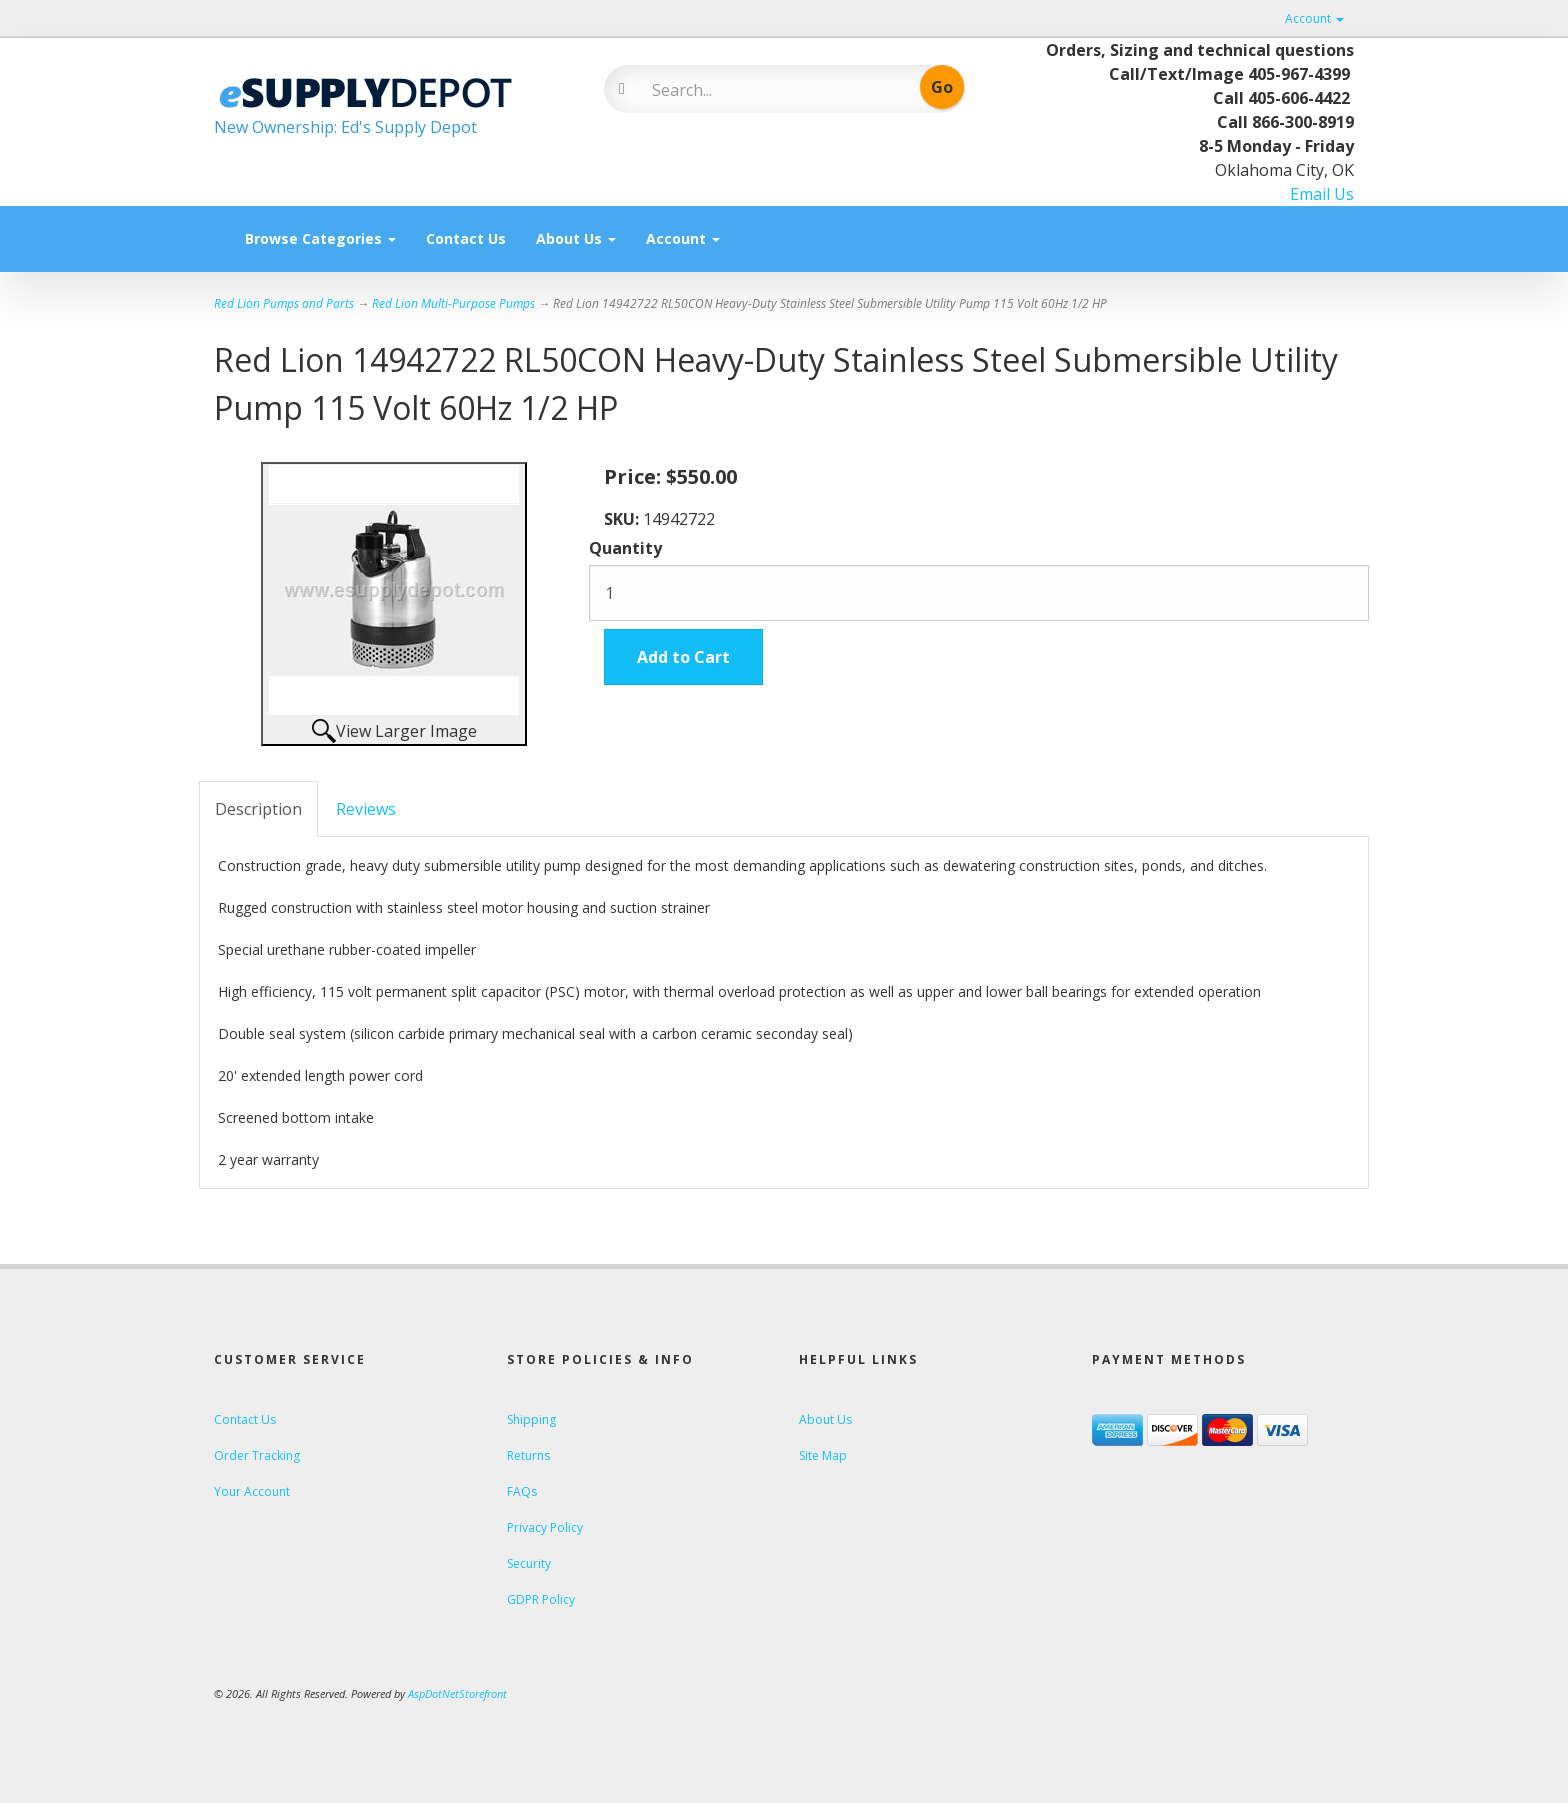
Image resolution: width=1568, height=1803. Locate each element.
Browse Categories (320, 238)
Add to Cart (683, 657)
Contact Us (466, 238)
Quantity (625, 548)
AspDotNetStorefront (457, 1693)
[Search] (769, 90)
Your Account (252, 1491)
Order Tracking (257, 1455)
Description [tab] (258, 809)
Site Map (823, 1455)
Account (1314, 18)
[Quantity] (979, 593)
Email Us (1322, 194)
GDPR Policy (541, 1599)
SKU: (623, 519)
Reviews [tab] (366, 809)
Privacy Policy (545, 1527)
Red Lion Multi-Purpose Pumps (453, 303)
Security (529, 1563)
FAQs (522, 1491)
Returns (528, 1455)
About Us (576, 238)
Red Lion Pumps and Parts (284, 303)
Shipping (531, 1419)
